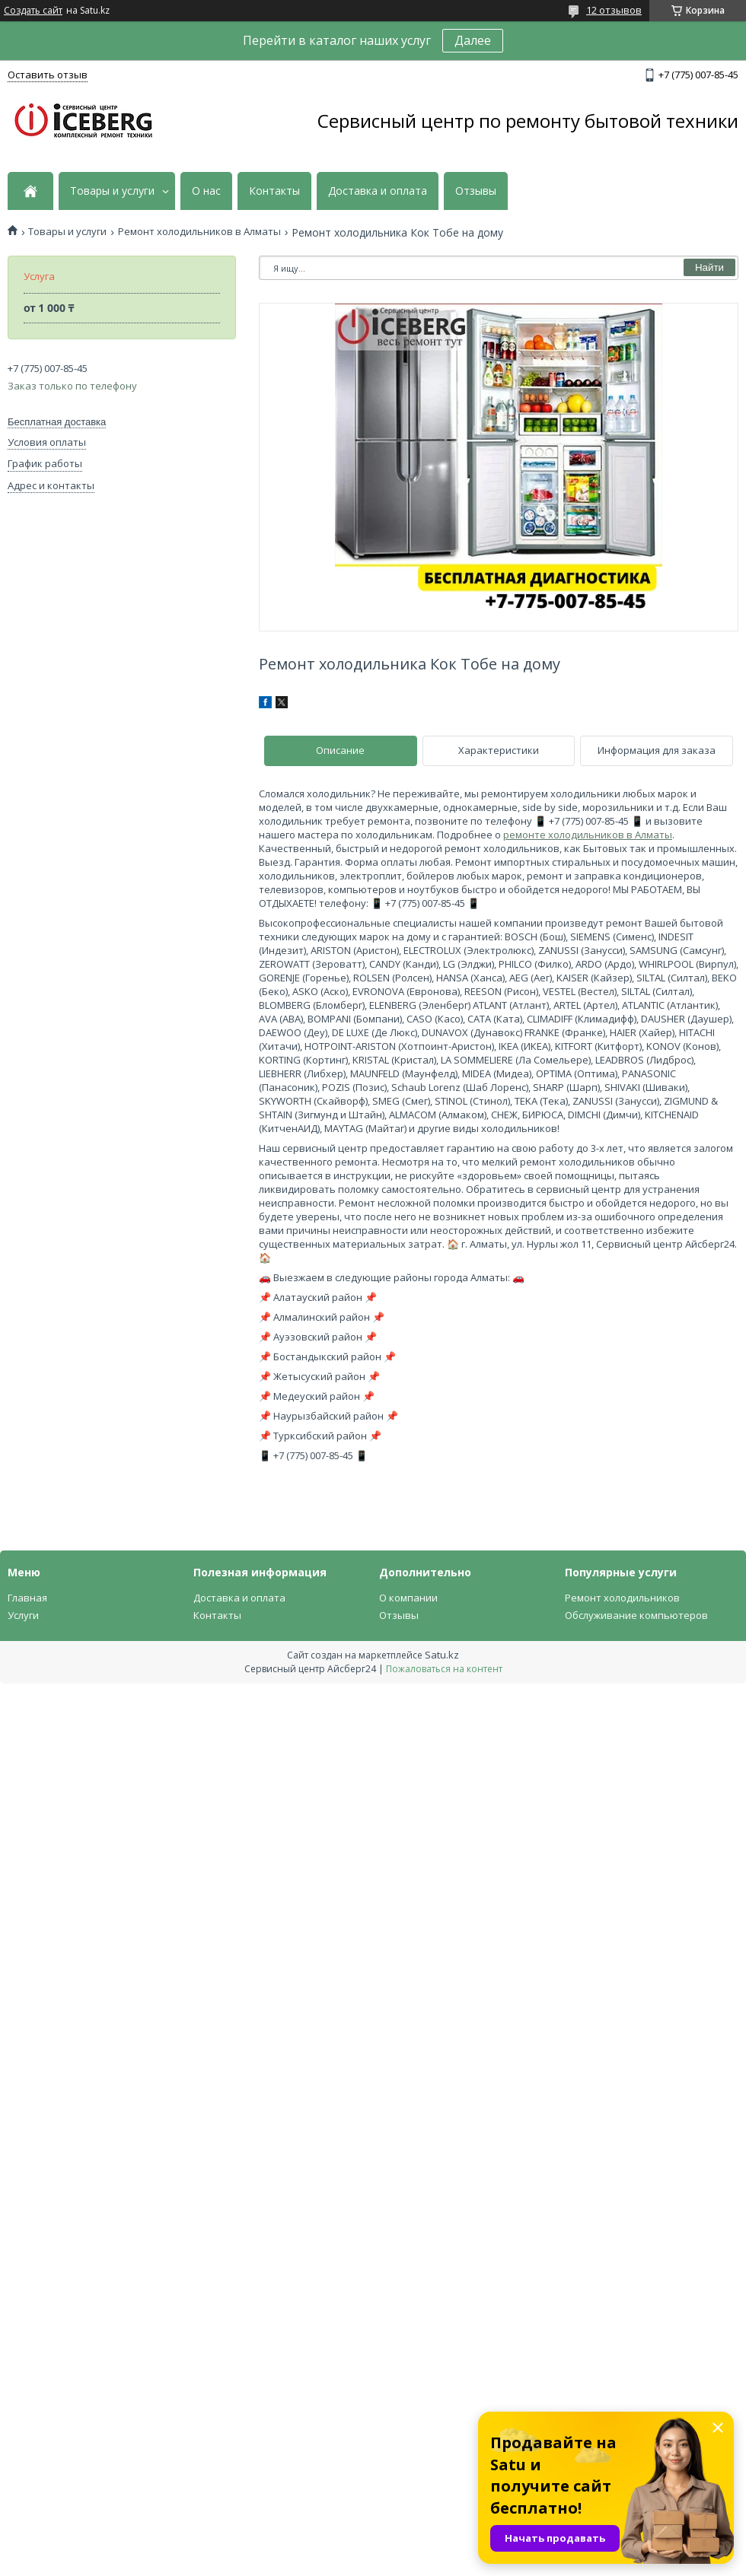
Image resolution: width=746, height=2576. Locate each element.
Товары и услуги (112, 191)
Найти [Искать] (709, 267)
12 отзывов (614, 10)
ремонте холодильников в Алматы (587, 834)
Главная (27, 1597)
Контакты (274, 191)
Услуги (23, 1615)
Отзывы (475, 191)
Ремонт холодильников (622, 1597)
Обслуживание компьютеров (636, 1615)
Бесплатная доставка (57, 422)
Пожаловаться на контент (444, 1668)
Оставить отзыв (48, 74)
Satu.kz (442, 1655)
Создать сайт (33, 10)
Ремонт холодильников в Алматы (199, 231)
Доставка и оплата (377, 191)
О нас (206, 191)
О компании (408, 1597)
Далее (472, 40)
